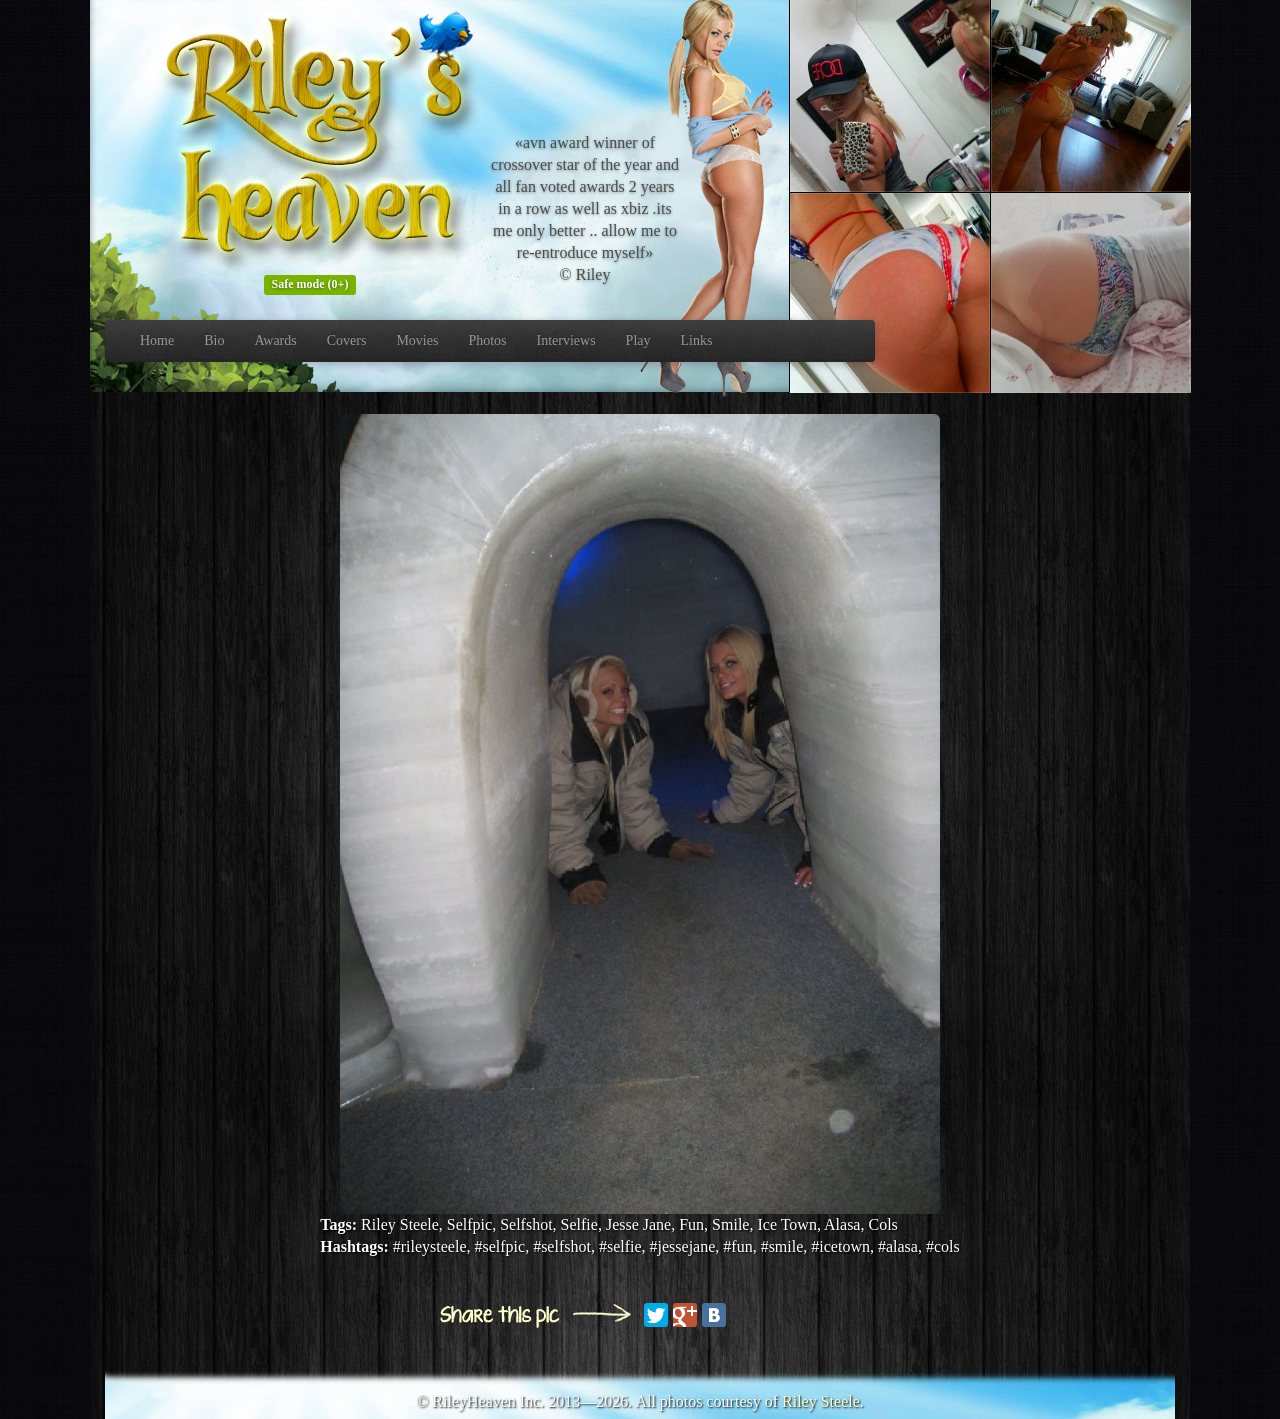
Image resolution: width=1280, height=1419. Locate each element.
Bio (214, 340)
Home (157, 340)
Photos (487, 340)
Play (638, 340)
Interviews (566, 340)
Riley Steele (821, 1401)
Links (697, 340)
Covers (347, 340)
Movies (417, 340)
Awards (275, 340)
